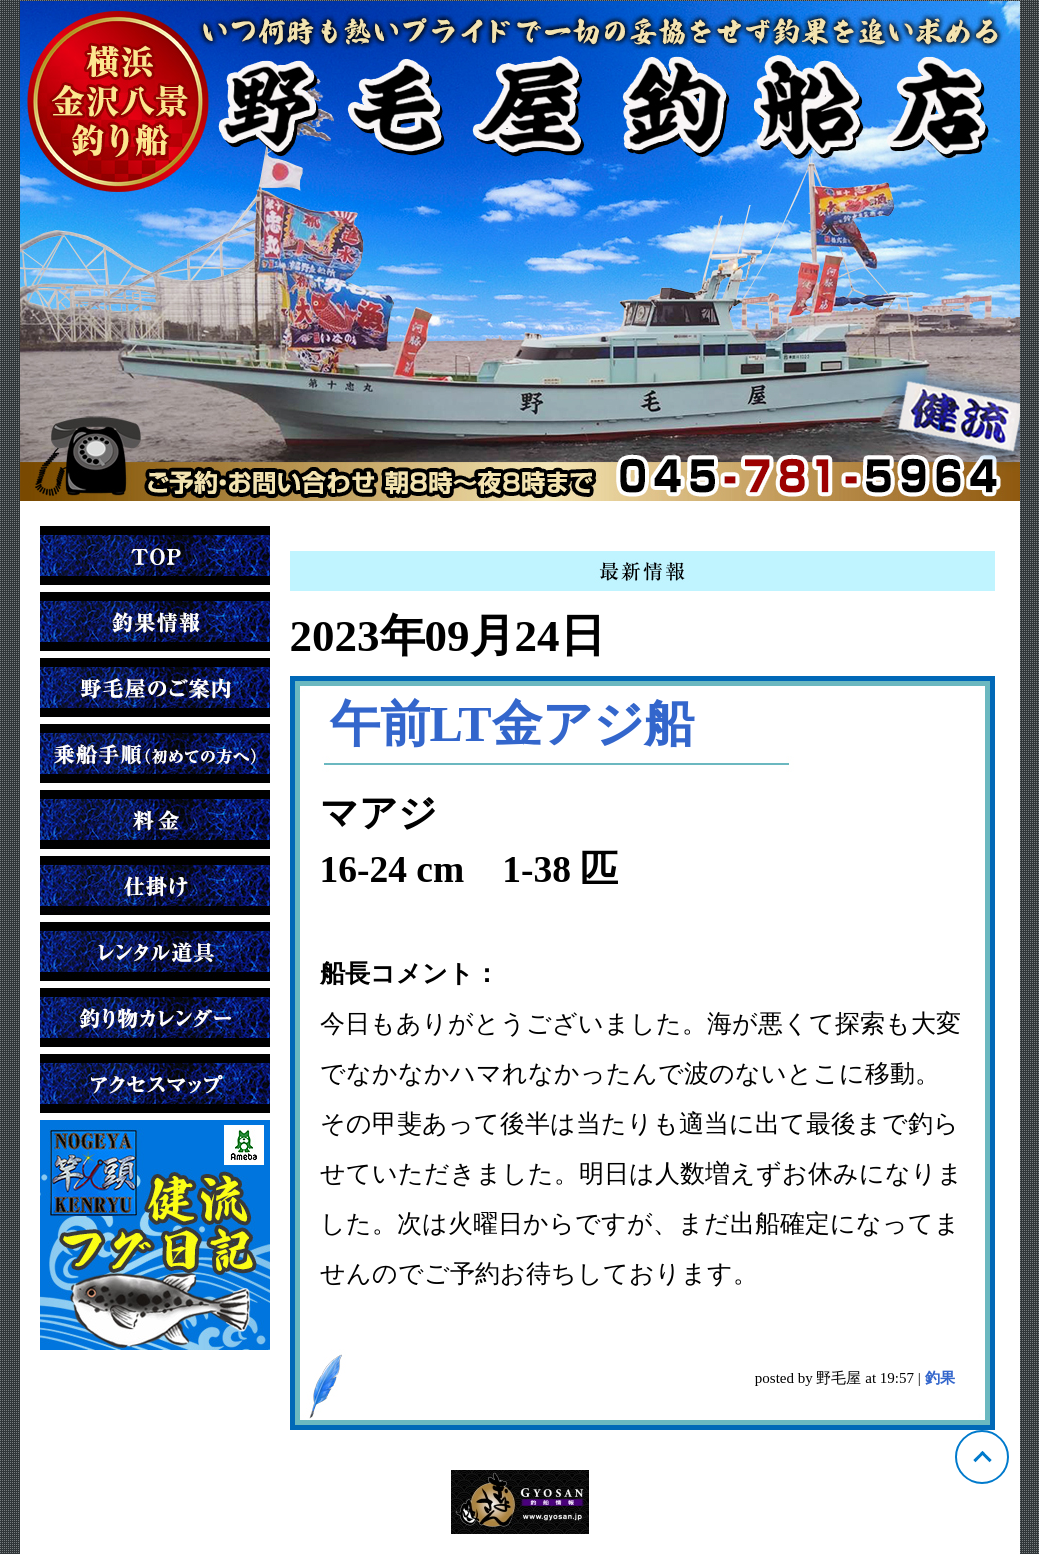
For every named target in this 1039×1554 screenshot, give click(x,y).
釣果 (940, 1378)
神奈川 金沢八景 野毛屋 (520, 251)
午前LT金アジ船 (512, 724)
